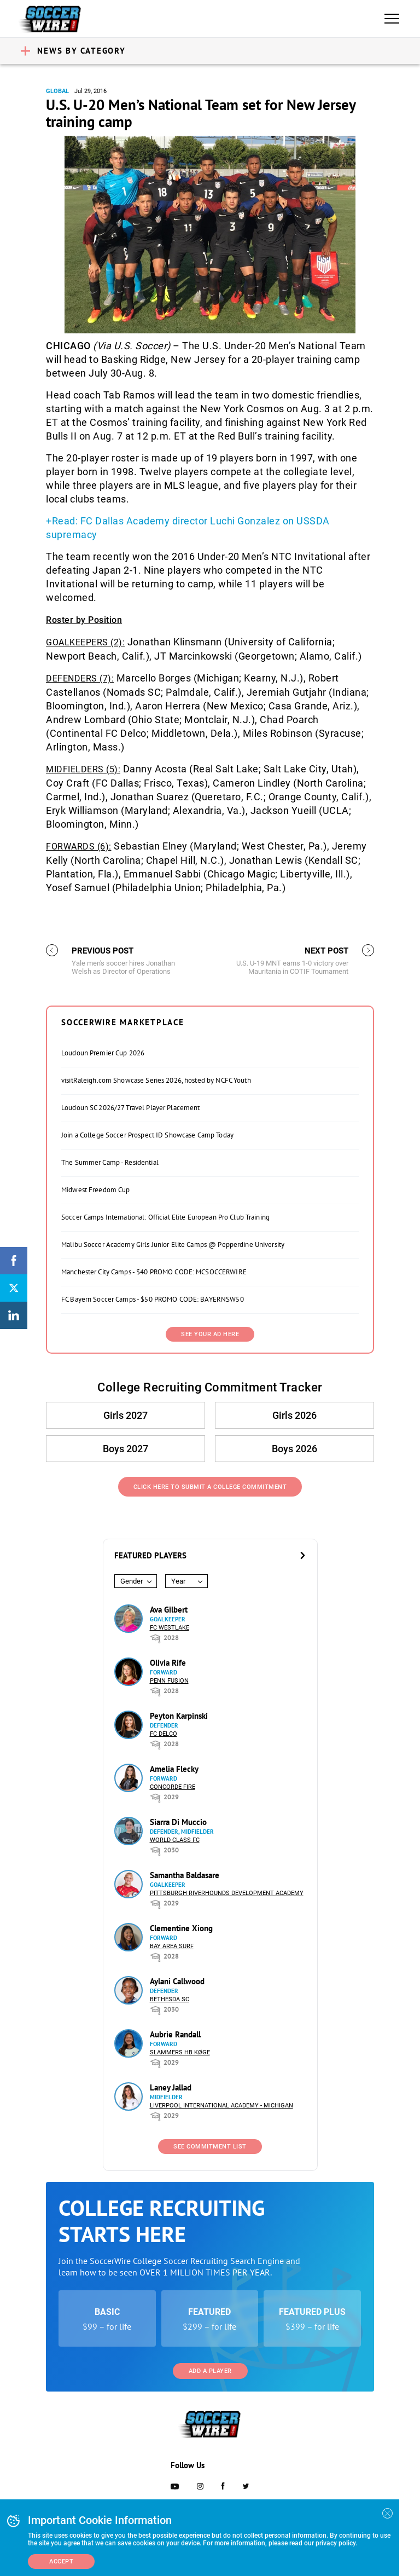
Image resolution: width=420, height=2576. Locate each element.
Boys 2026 (294, 1448)
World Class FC (175, 1840)
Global (57, 91)
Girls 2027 (125, 1415)
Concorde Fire (172, 1787)
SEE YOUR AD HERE (210, 1334)
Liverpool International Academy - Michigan (221, 2105)
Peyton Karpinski (179, 1716)
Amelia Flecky (174, 1769)
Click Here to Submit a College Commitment (210, 1487)
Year (178, 1581)
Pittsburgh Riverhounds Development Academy (227, 1893)
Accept (61, 2561)
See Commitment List (210, 2146)
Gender (131, 1581)
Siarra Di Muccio (178, 1822)
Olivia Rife (168, 1662)
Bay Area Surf (172, 1946)
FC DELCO (163, 1733)
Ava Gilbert (169, 1609)
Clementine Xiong (181, 1928)
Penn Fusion (169, 1680)
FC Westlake (169, 1627)
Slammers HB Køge (180, 2052)
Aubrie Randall (175, 2034)
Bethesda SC (169, 1999)
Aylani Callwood (177, 1981)
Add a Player (210, 2371)
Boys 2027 (125, 1448)
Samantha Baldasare (184, 1875)
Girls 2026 (294, 1415)
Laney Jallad (170, 2087)
